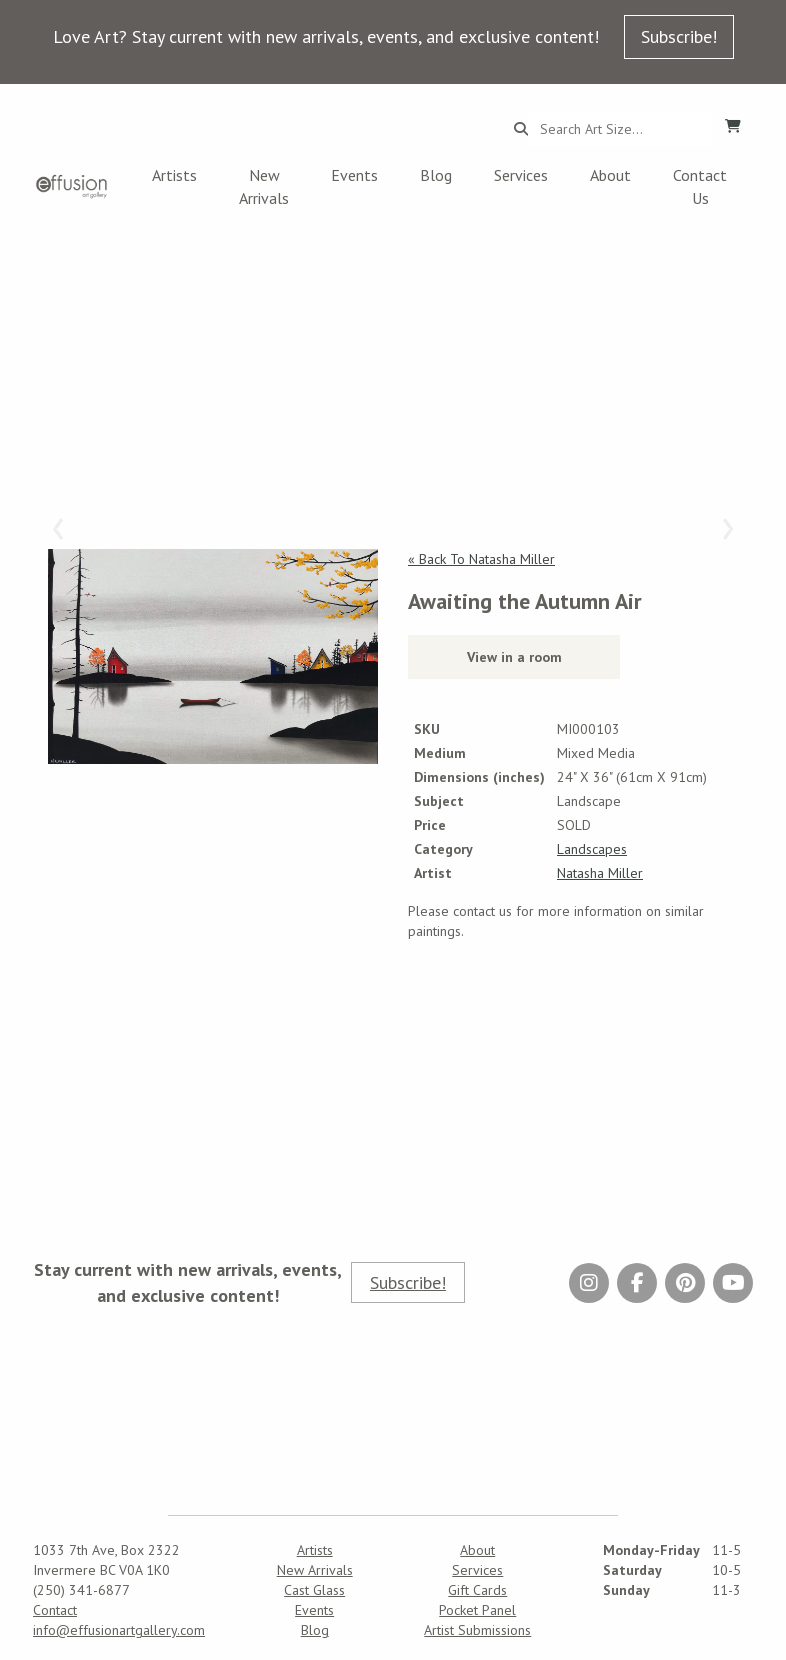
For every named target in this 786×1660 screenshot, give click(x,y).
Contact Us (700, 186)
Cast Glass (314, 1590)
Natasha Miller (600, 873)
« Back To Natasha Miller (481, 559)
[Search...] (620, 129)
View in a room (514, 657)
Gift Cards (477, 1590)
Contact (55, 1610)
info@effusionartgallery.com (119, 1630)
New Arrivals (264, 186)
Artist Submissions (477, 1630)
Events (354, 175)
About (610, 175)
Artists (174, 175)
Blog (436, 175)
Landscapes (592, 849)
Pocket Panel (477, 1610)
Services (521, 175)
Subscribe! (679, 36)
